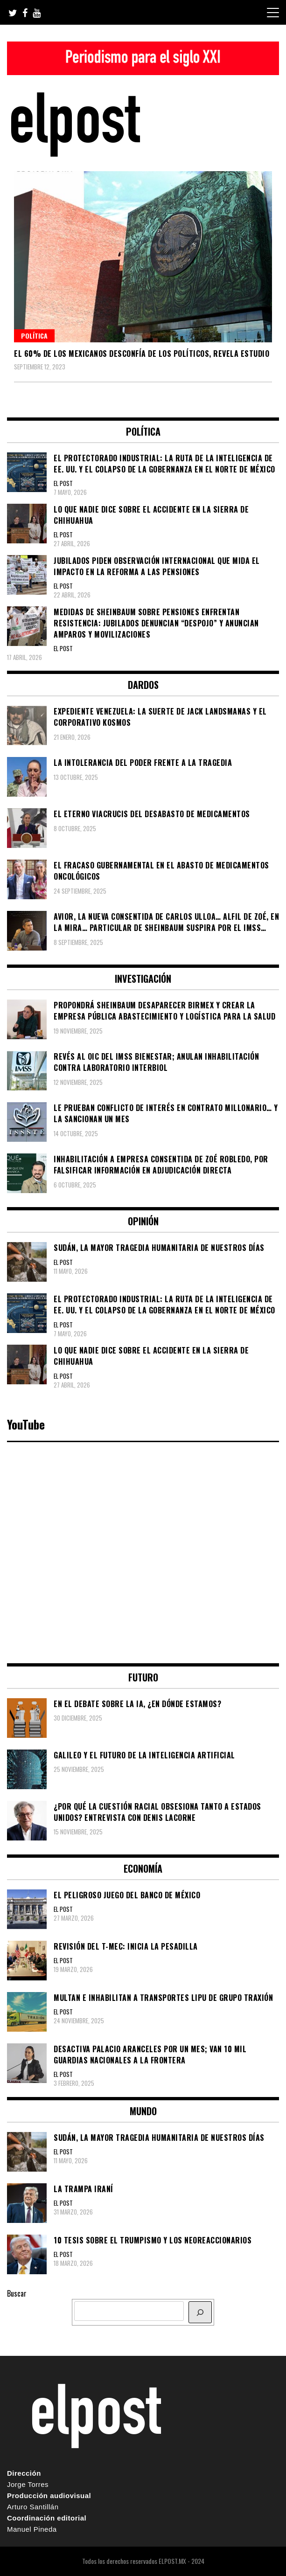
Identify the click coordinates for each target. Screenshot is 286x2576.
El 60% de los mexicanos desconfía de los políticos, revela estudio (141, 353)
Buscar (17, 2293)
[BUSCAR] (200, 2312)
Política (34, 335)
